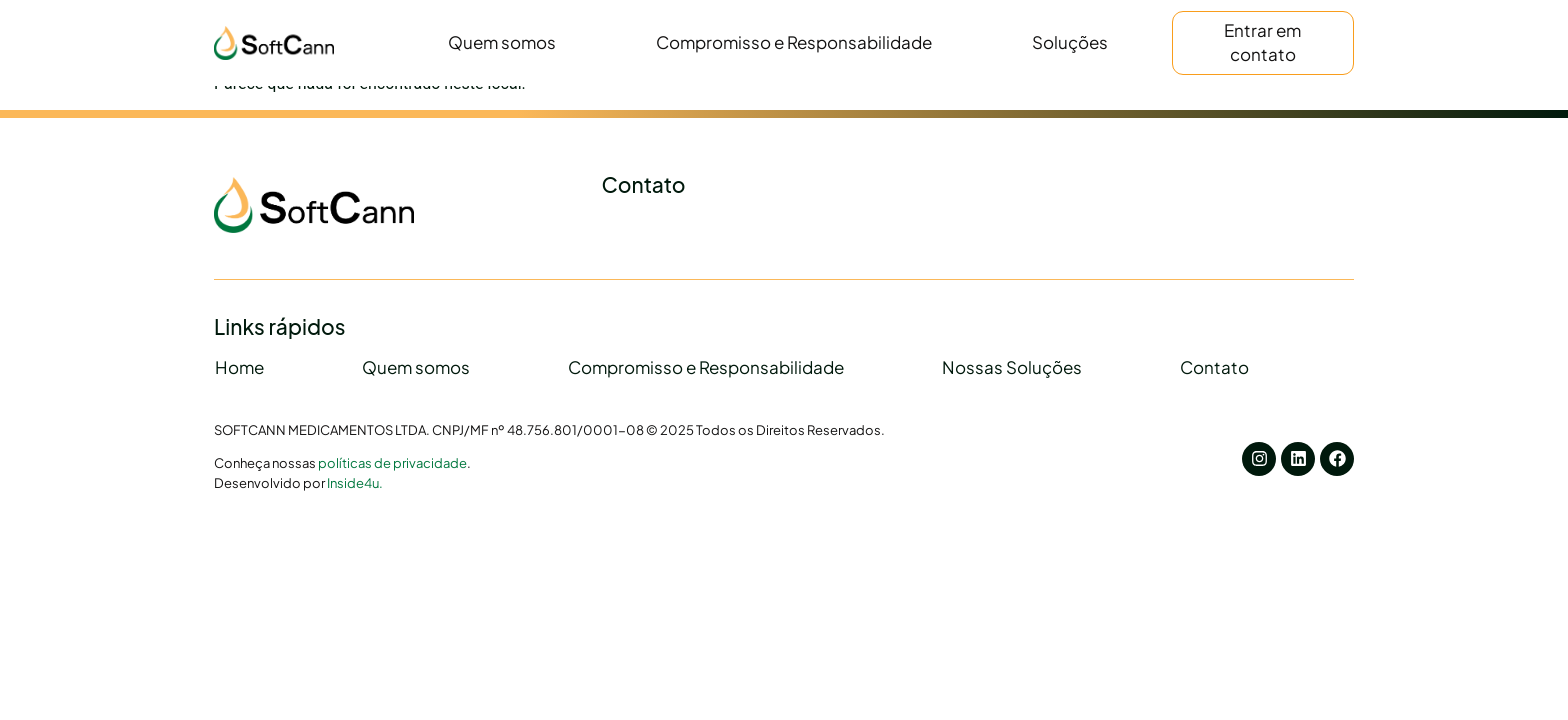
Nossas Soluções (1012, 367)
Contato (1214, 367)
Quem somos (502, 42)
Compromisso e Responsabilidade (794, 42)
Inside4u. (355, 483)
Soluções (1070, 42)
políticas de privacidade (392, 463)
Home (239, 367)
